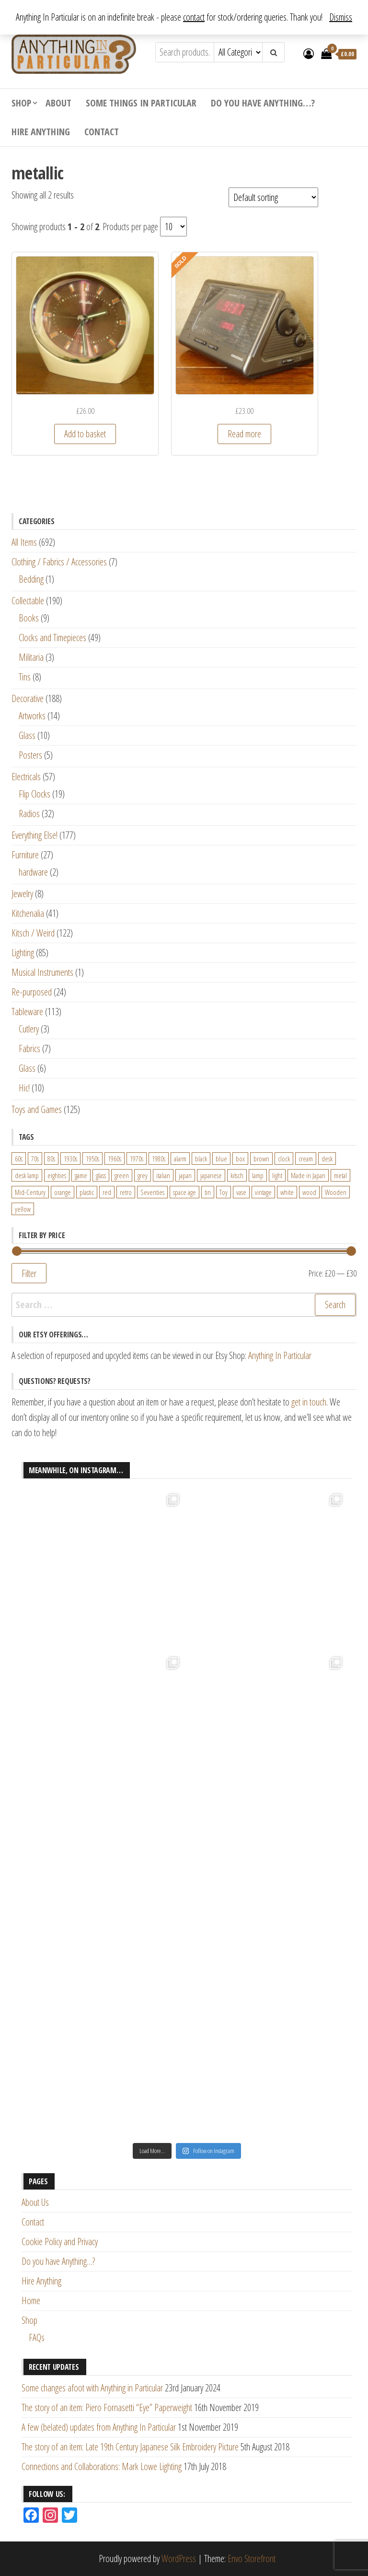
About (58, 102)
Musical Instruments (42, 972)
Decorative (28, 698)
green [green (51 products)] (122, 1175)
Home (31, 2300)
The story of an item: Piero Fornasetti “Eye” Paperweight (107, 2407)
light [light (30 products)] (277, 1175)
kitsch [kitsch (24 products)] (236, 1175)
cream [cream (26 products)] (306, 1158)
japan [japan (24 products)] (185, 1175)
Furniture (25, 854)
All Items (24, 542)
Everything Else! (35, 835)
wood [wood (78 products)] (309, 1192)
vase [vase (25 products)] (241, 1192)
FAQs (37, 2337)
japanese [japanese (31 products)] (211, 1175)
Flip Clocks (34, 793)
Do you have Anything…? (263, 102)
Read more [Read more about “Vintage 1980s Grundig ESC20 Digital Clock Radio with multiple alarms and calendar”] (244, 433)
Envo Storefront (252, 2558)
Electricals (26, 776)
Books (29, 617)
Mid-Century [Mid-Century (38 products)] (30, 1192)
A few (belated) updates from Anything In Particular (99, 2427)
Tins (25, 676)
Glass (27, 735)
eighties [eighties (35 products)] (56, 1175)
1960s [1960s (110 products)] (114, 1158)
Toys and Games (37, 1109)
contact (194, 17)
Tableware (27, 1011)
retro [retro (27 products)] (126, 1192)
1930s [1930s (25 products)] (70, 1158)
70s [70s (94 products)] (35, 1158)
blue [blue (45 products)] (221, 1158)
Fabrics (29, 1048)
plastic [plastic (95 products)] (87, 1192)
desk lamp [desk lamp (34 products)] (27, 1175)
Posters (30, 755)
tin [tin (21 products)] (208, 1192)
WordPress (178, 2558)
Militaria (31, 657)
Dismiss (340, 17)
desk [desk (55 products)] (327, 1158)
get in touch (308, 1401)
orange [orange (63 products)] (62, 1192)
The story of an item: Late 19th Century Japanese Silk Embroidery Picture (130, 2446)
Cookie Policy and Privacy (60, 2241)
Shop (21, 102)
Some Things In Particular (141, 102)
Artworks (32, 715)
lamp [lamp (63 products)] (258, 1175)
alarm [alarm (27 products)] (180, 1158)
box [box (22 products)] (240, 1158)
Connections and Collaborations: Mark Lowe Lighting (102, 2466)
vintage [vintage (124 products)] (263, 1192)
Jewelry (22, 893)
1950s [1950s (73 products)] (92, 1158)
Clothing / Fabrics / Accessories (59, 561)
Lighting (23, 952)
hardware (33, 872)
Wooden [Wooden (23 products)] (335, 1192)
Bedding (31, 579)
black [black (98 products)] (201, 1158)
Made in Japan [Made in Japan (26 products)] (308, 1175)
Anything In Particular (279, 1355)
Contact (101, 131)
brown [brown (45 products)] (261, 1158)
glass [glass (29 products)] (101, 1175)
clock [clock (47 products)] (284, 1158)
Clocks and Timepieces (52, 637)
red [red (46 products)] (107, 1192)
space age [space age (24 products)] (184, 1192)
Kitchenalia (28, 913)
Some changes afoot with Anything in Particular (92, 2387)
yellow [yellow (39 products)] (23, 1209)
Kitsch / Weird (33, 932)
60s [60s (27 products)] (19, 1158)
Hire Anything (41, 131)
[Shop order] (273, 197)
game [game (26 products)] (81, 1175)
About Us (35, 2202)
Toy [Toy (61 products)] (223, 1192)
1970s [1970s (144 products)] (136, 1158)
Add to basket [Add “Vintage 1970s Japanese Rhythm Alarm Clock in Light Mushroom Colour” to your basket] (85, 433)
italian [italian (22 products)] (163, 1175)
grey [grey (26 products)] (143, 1175)
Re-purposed (32, 991)
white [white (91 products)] (287, 1192)
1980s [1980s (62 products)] (158, 1158)
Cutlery (29, 1028)
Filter (29, 1273)
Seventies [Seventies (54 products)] (152, 1192)
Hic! (24, 1087)
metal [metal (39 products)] (340, 1175)
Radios (29, 813)
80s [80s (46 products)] (51, 1158)
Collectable (28, 600)
